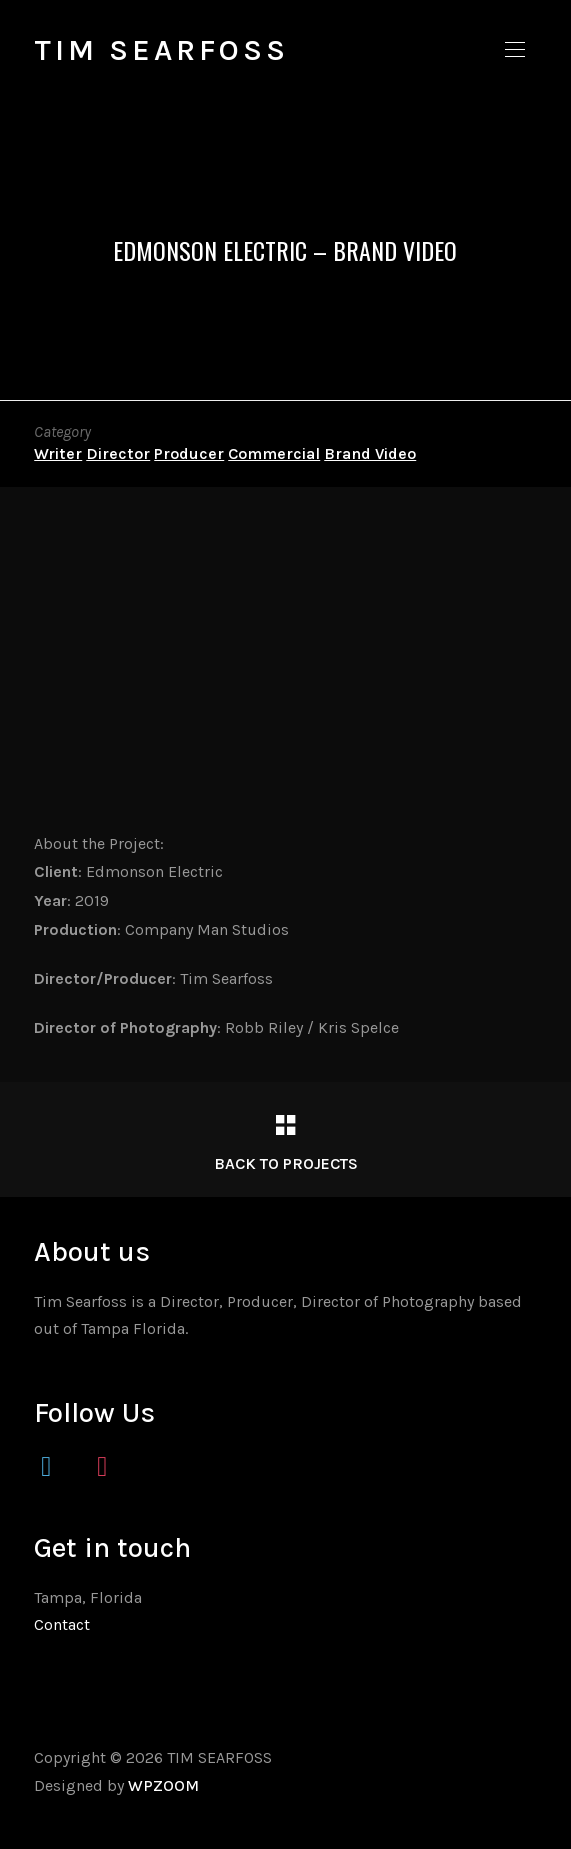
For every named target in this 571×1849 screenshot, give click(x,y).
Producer (189, 453)
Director (118, 453)
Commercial (274, 453)
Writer (58, 453)
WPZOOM (163, 1785)
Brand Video (370, 453)
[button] (515, 50)
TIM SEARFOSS (161, 50)
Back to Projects (286, 1163)
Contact (62, 1624)
